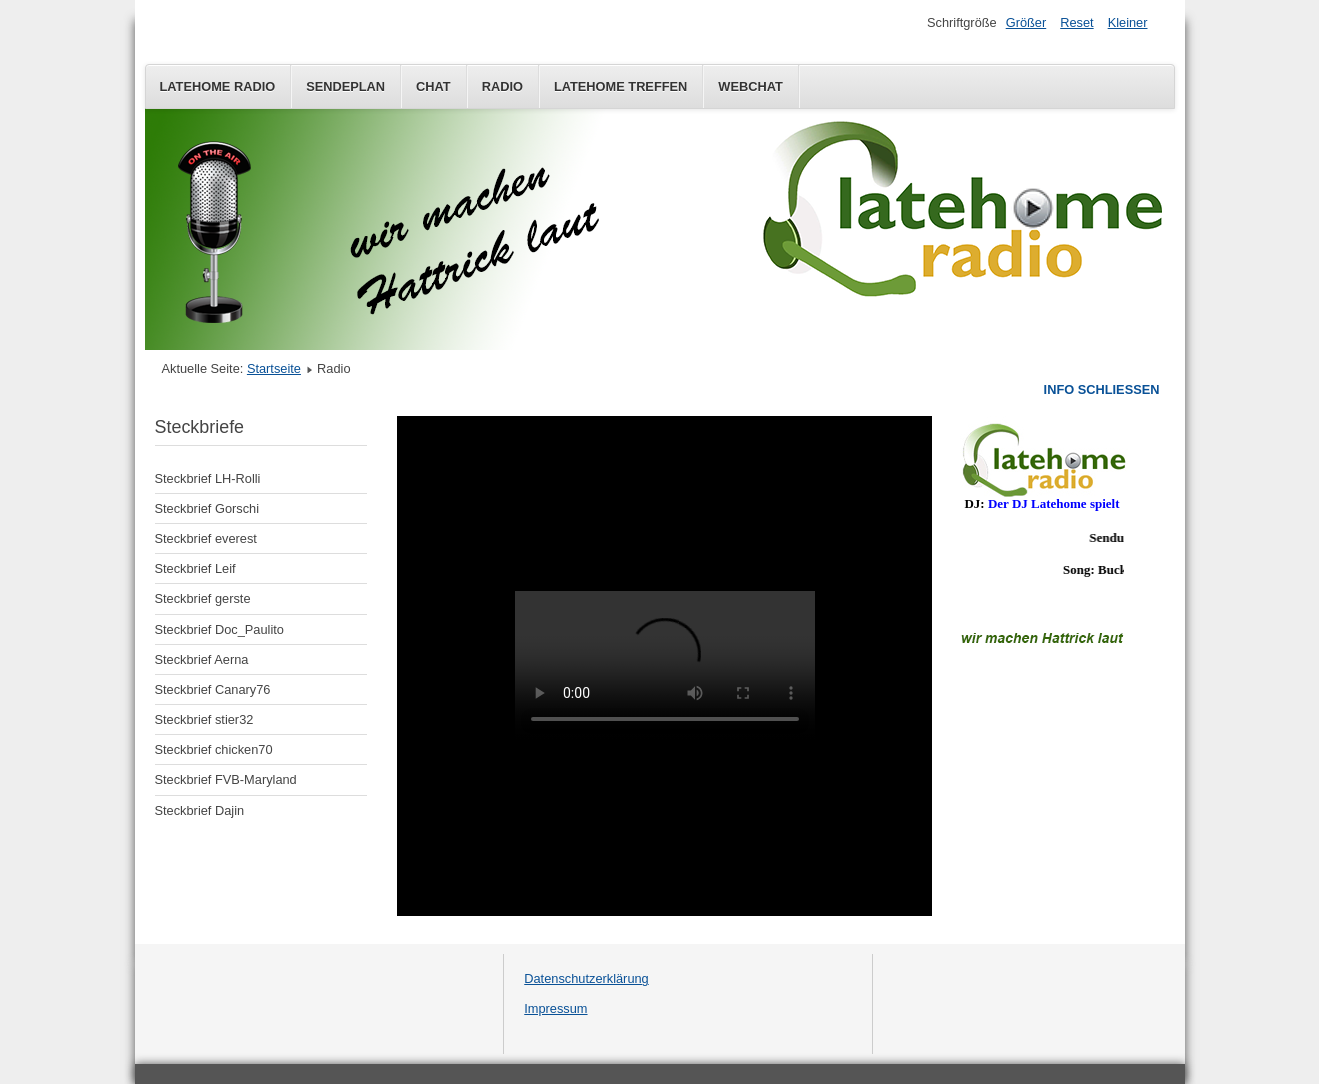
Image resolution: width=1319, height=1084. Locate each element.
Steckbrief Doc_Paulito (219, 629)
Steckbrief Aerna (202, 659)
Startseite (274, 368)
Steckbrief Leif (195, 568)
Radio (502, 86)
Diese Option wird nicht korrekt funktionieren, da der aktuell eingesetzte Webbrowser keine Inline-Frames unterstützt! (664, 666)
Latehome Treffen (620, 86)
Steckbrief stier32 (204, 719)
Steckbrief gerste (203, 598)
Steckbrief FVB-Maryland (226, 779)
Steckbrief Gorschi (207, 508)
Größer (1026, 22)
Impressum (555, 1008)
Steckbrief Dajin (200, 810)
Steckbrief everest (206, 538)
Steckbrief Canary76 (213, 689)
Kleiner (1128, 22)
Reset (1076, 22)
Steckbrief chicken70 (214, 749)
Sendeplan (345, 86)
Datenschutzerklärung (586, 978)
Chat (433, 86)
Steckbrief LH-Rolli (208, 478)
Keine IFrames (1042, 533)
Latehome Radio (218, 86)
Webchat (750, 86)
